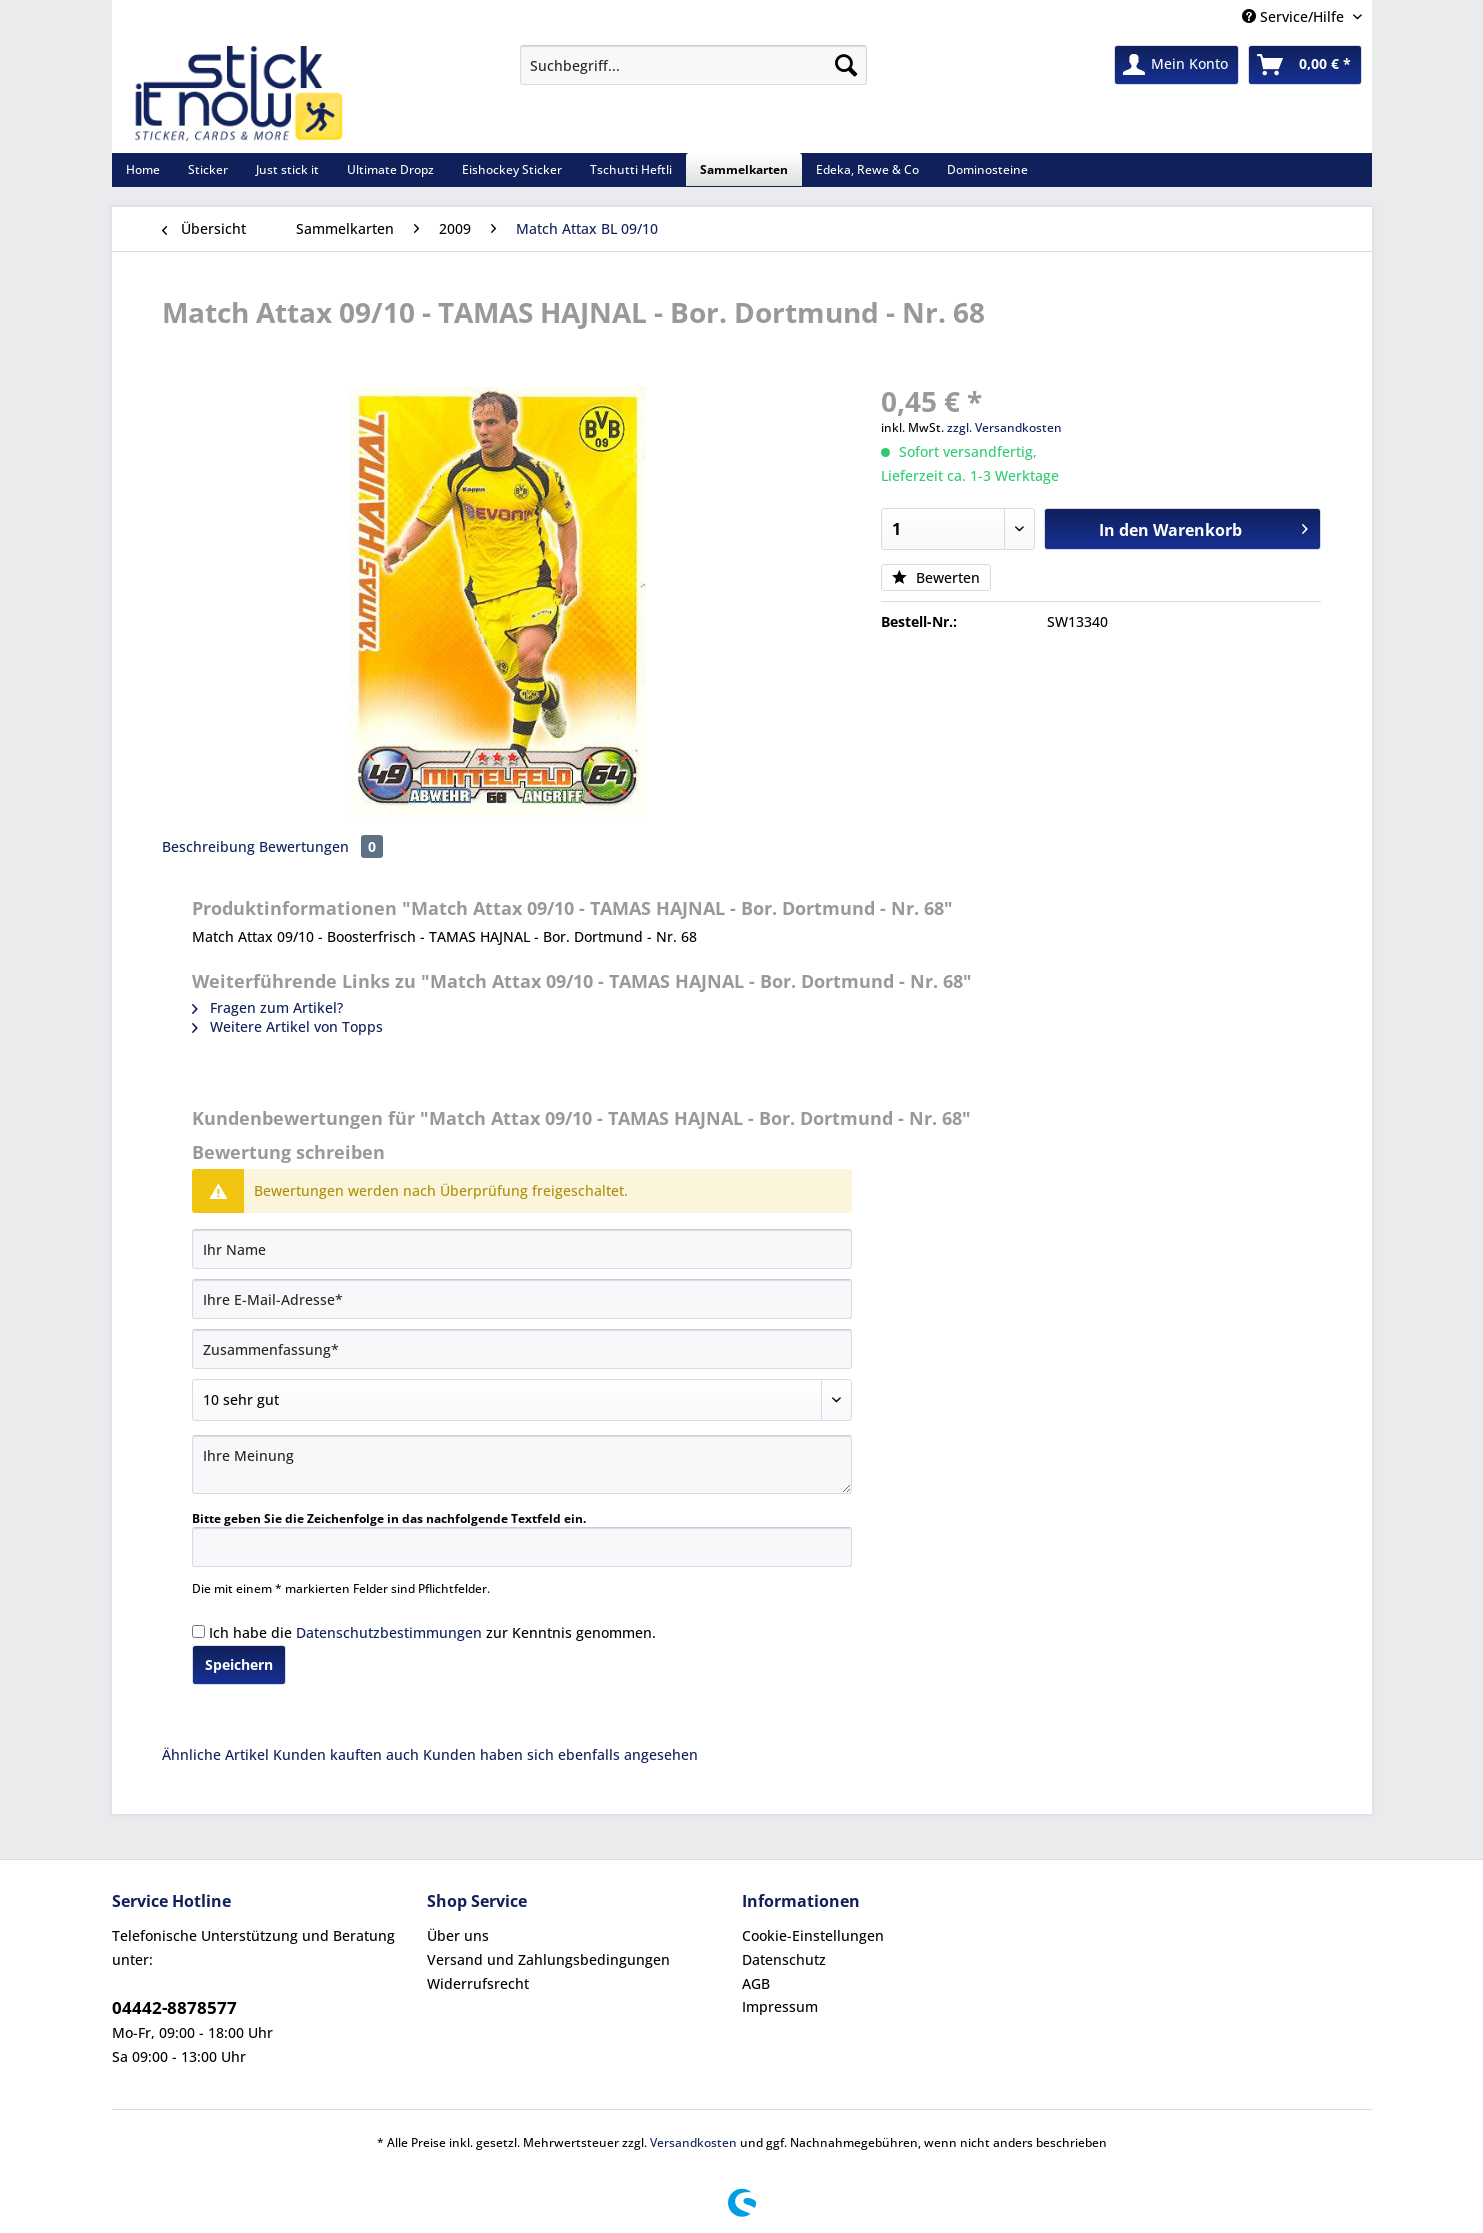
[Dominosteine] (987, 169)
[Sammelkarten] (744, 169)
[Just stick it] (287, 169)
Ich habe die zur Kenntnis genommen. (432, 1632)
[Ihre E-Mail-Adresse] (522, 1299)
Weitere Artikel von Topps (287, 1026)
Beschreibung (208, 846)
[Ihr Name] (522, 1249)
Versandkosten (693, 2142)
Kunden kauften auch (346, 1754)
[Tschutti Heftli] (631, 169)
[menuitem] (693, 74)
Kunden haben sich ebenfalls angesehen (560, 1754)
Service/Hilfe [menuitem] (1295, 16)
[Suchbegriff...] (693, 65)
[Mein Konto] (1176, 65)
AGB (756, 1983)
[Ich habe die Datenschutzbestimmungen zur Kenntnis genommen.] (198, 1631)
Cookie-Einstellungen (813, 1935)
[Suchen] (846, 65)
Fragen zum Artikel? (267, 1007)
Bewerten (936, 577)
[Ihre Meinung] (522, 1464)
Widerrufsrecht (478, 1983)
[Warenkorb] (1305, 65)
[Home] (143, 169)
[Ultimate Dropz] (390, 169)
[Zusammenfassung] (522, 1349)
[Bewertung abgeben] (522, 1400)
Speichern (239, 1664)
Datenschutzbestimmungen (389, 1632)
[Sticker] (208, 169)
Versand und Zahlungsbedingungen (548, 1959)
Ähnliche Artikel (215, 1754)
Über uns (458, 1935)
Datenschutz (784, 1959)
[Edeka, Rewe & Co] (867, 169)
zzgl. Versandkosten (1004, 427)
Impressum (780, 2006)
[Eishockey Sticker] (512, 169)
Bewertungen (321, 846)
